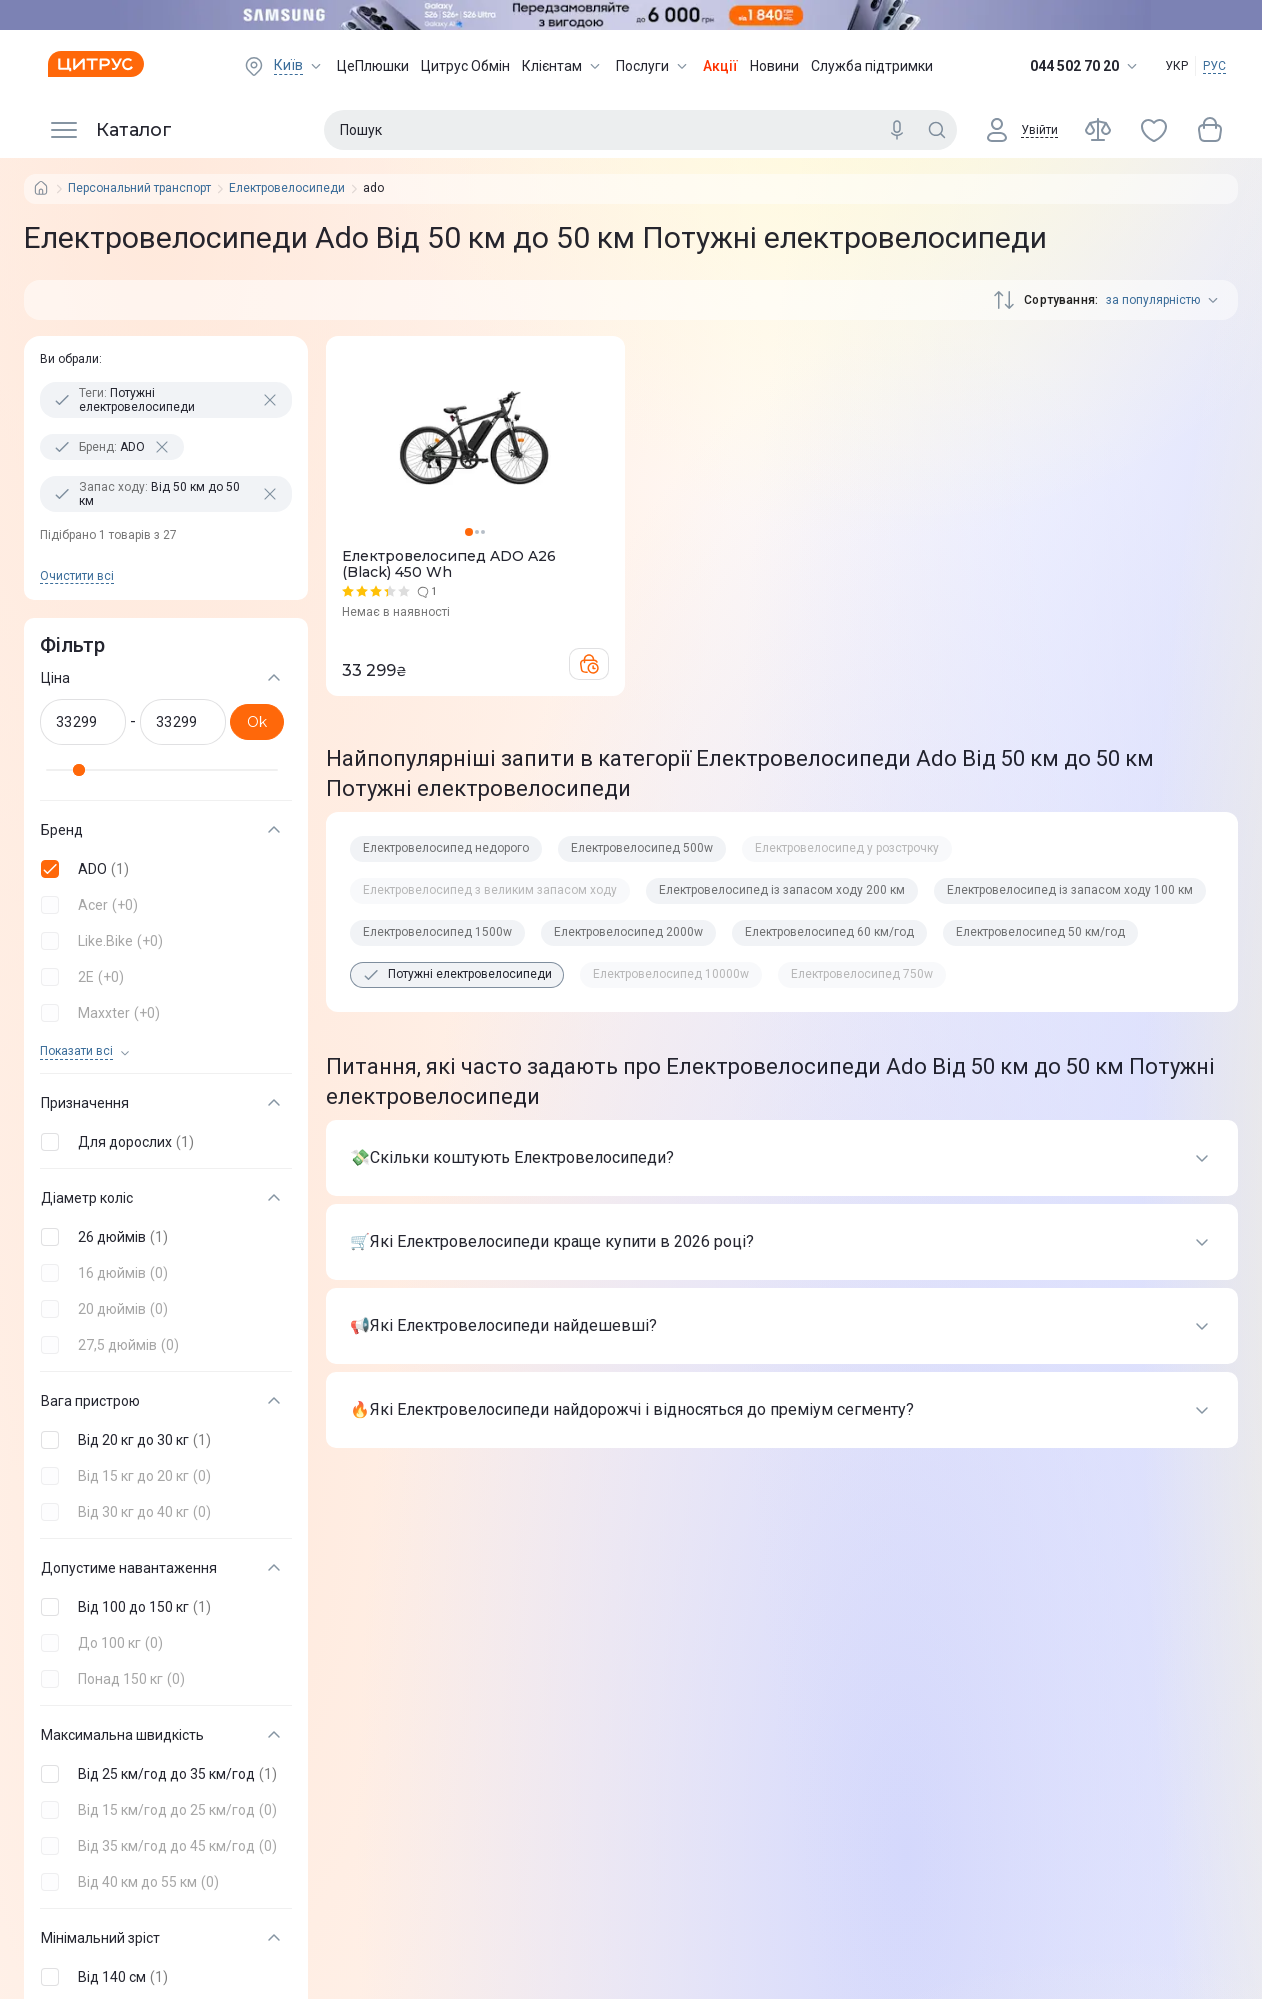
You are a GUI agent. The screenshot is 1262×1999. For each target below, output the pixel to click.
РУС (1214, 66)
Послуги (653, 66)
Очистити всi (77, 576)
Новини (774, 66)
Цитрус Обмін (465, 66)
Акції (720, 66)
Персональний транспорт (139, 188)
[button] (162, 869)
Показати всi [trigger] (76, 1051)
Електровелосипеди (287, 188)
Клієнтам (563, 66)
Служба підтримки (872, 66)
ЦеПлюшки (373, 66)
